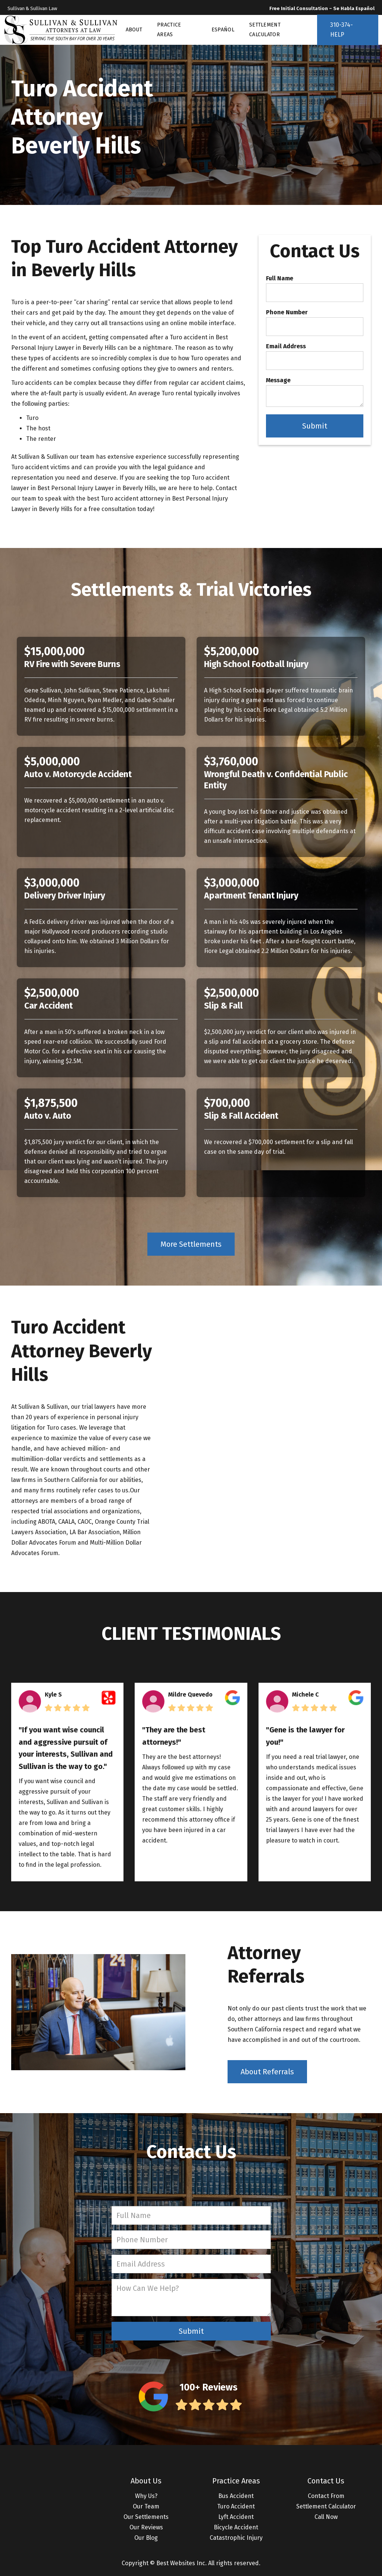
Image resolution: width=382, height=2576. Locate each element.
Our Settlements (146, 2516)
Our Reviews (146, 2527)
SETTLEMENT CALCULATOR (265, 30)
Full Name (279, 278)
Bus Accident (236, 2495)
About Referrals (267, 2071)
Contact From (326, 2495)
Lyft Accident (236, 2516)
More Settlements (191, 1244)
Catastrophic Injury (236, 2537)
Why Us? (146, 2495)
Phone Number (287, 312)
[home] (61, 30)
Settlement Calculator (326, 2506)
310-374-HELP (341, 29)
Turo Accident (236, 2506)
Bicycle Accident (236, 2527)
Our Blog (146, 2537)
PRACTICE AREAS (169, 30)
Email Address (286, 346)
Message (278, 380)
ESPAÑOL (223, 30)
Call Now (326, 2516)
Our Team (146, 2506)
